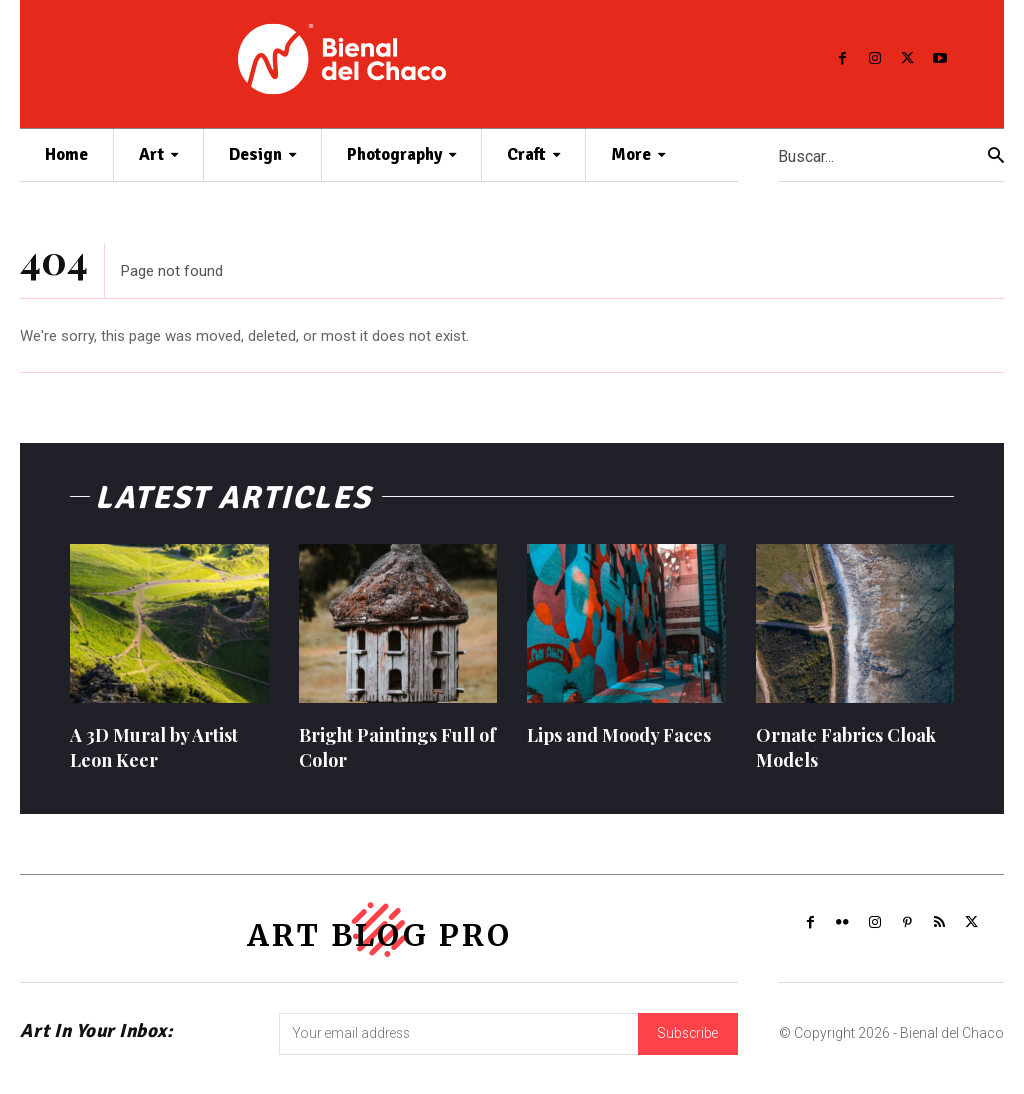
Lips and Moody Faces (619, 740)
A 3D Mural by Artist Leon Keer (154, 752)
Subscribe (688, 1042)
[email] (458, 1042)
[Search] (996, 155)
